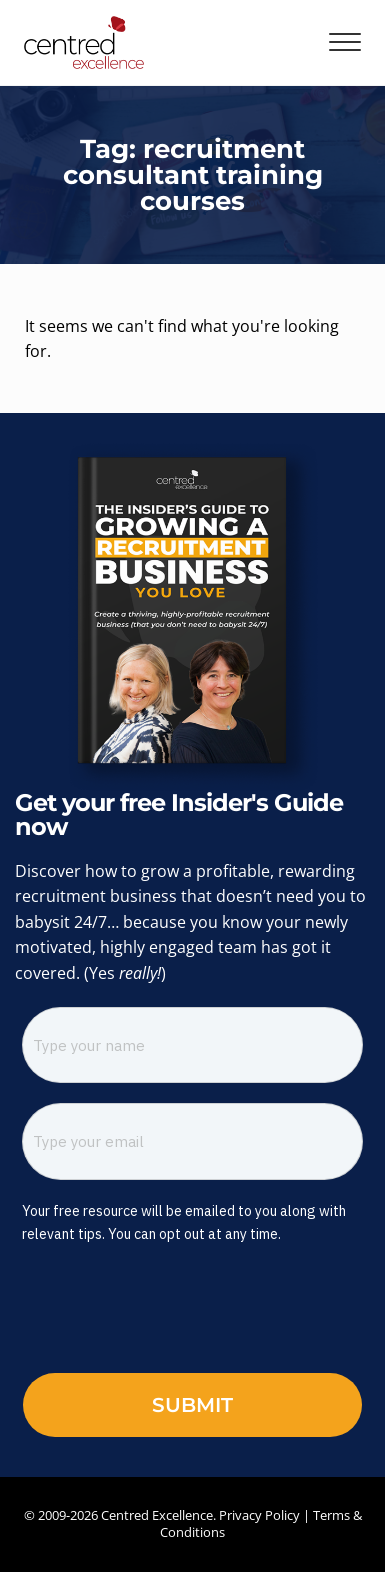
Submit (192, 1405)
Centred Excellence (157, 1515)
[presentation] (158, 1314)
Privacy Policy (259, 1515)
